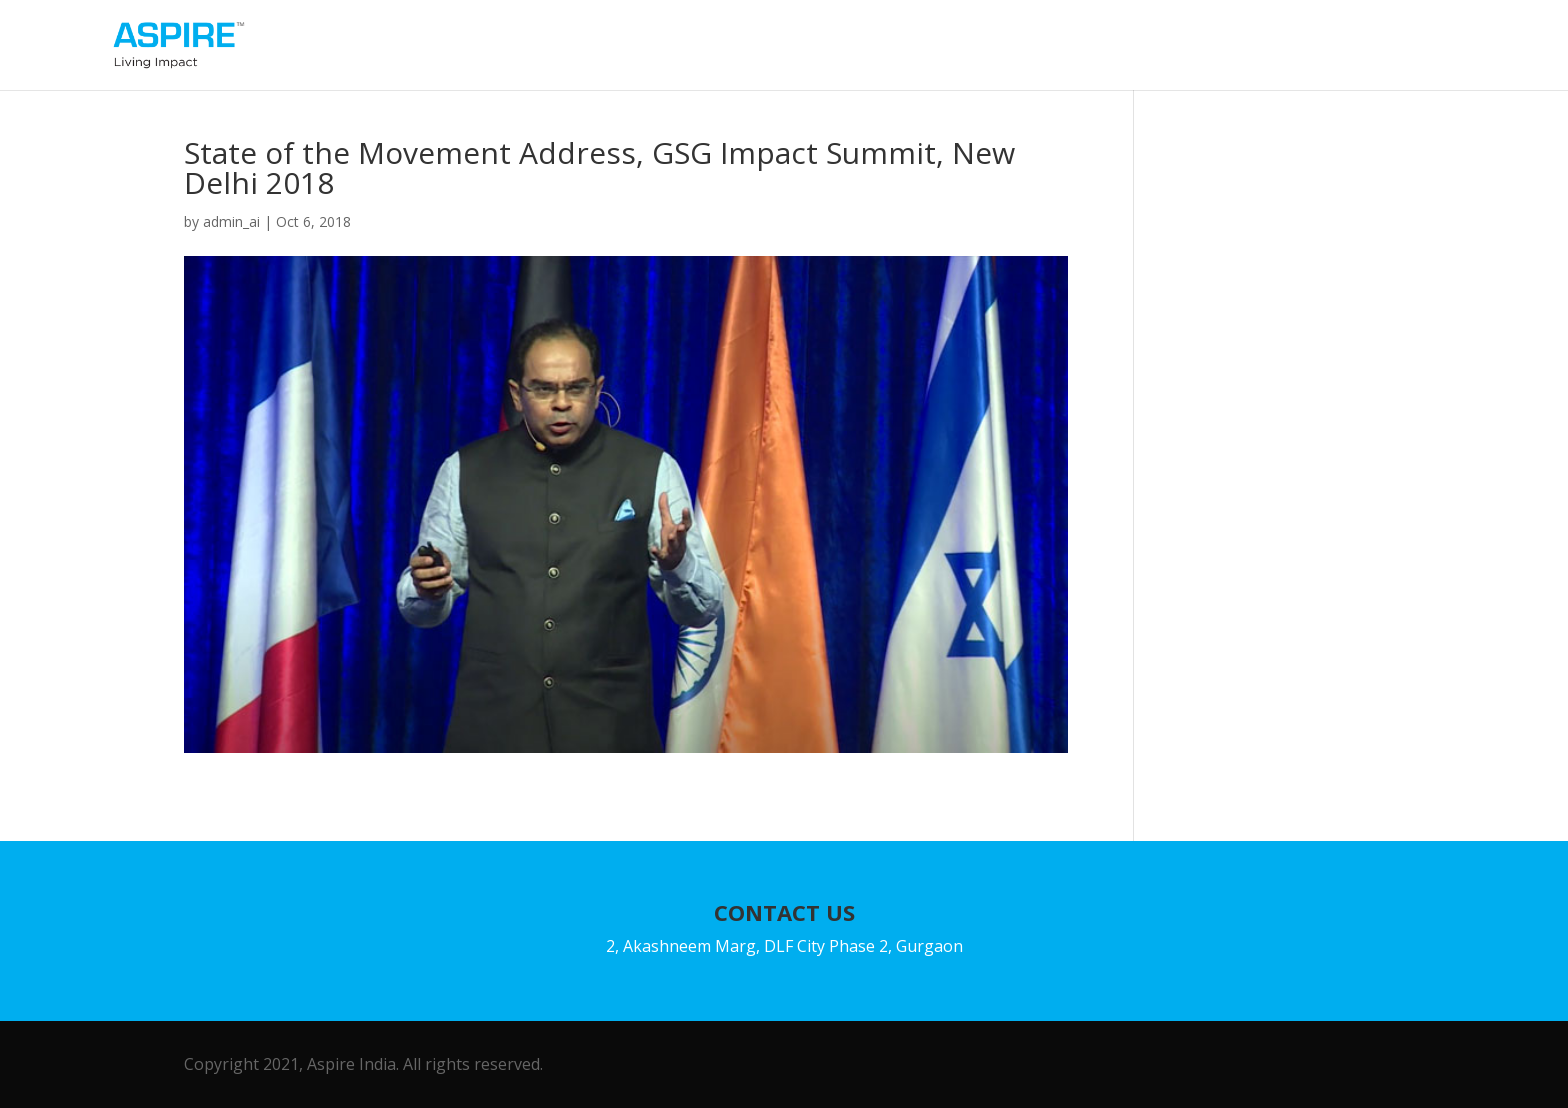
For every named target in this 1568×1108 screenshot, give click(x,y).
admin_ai (231, 221)
